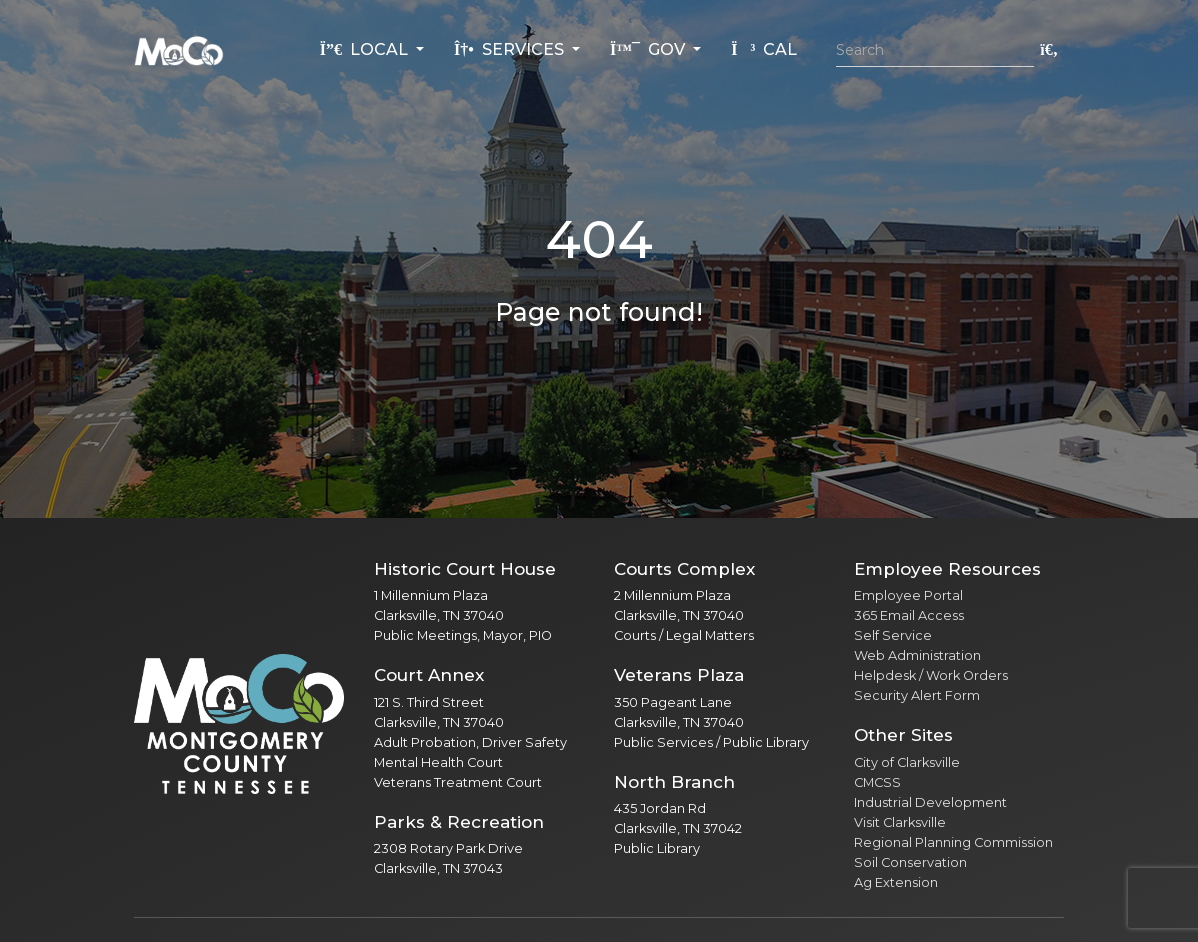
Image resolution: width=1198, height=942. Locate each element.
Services (511, 49)
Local (366, 49)
